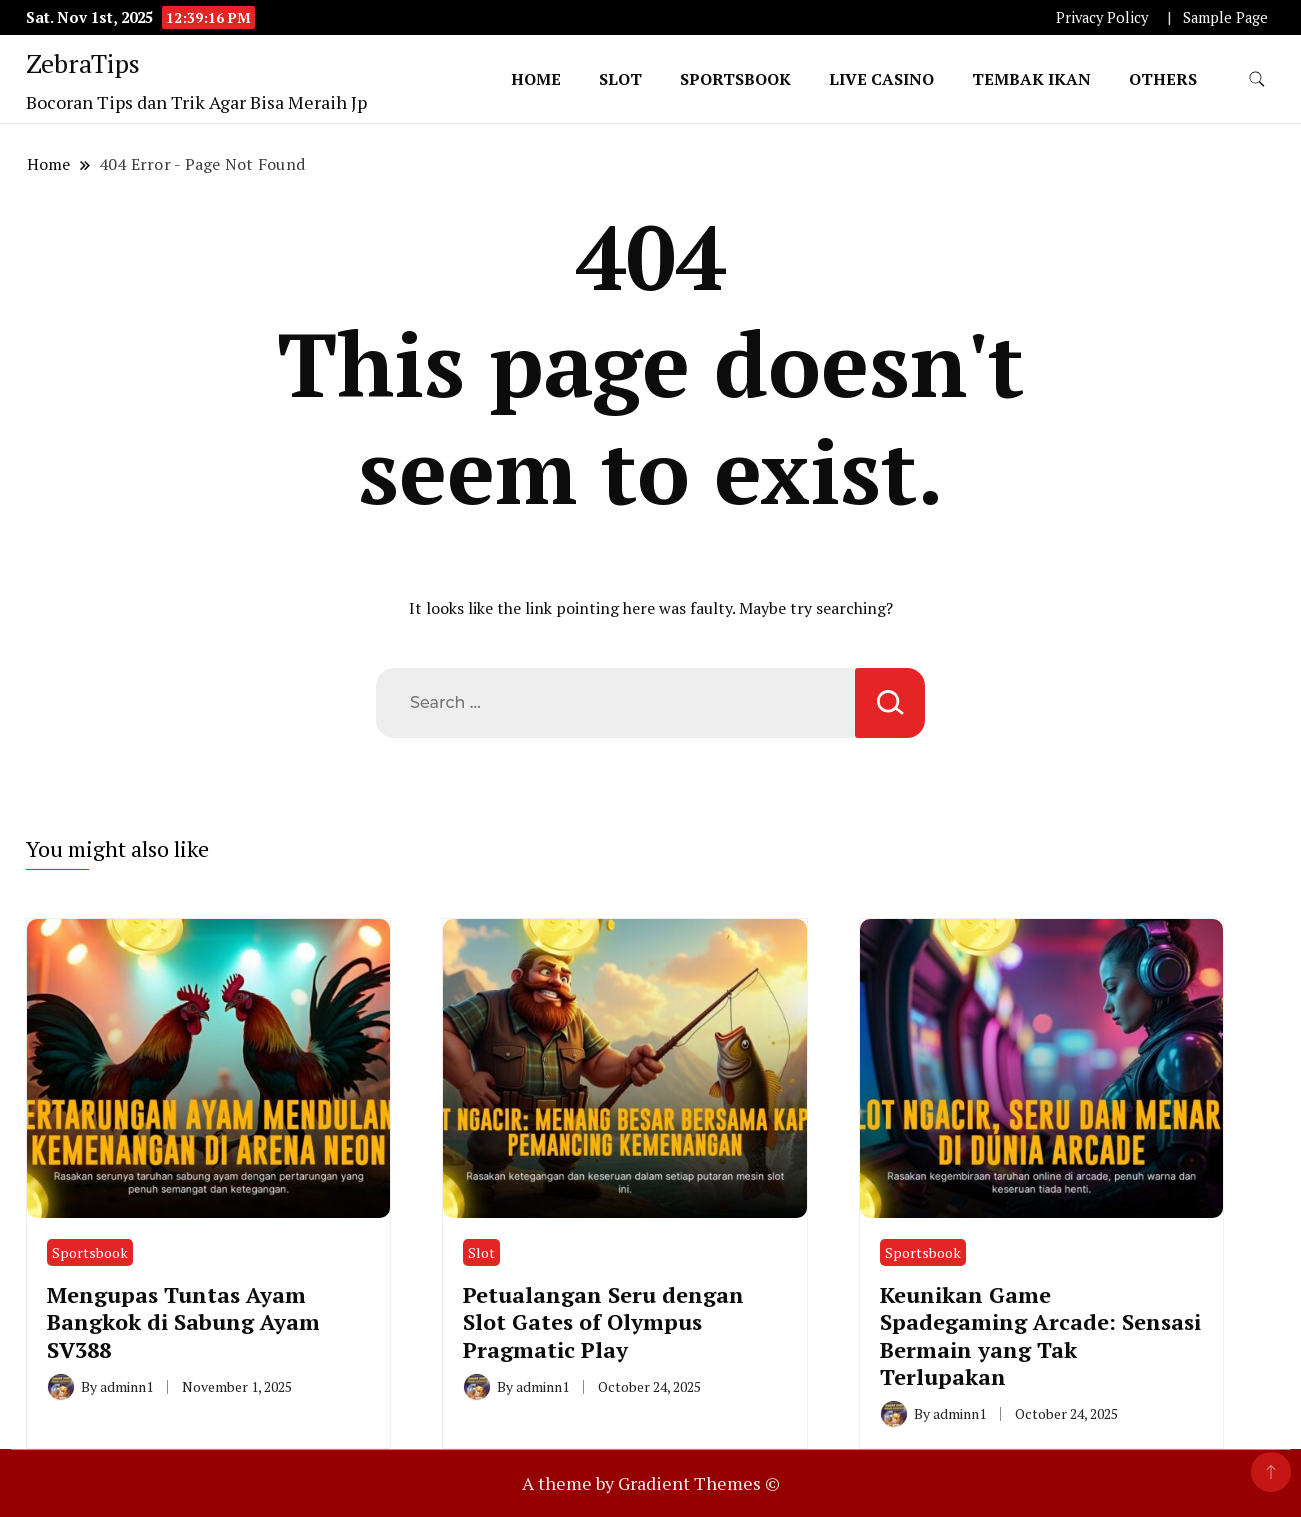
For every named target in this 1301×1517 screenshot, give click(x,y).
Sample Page (1225, 17)
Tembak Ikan (1031, 79)
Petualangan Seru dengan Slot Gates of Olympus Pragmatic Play (603, 1322)
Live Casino (881, 79)
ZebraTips (83, 63)
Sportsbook (735, 79)
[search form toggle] (1257, 79)
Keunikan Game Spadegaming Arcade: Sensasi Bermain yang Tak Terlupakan (1040, 1335)
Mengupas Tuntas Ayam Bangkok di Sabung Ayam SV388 (183, 1322)
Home (536, 79)
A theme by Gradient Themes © (651, 1483)
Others (1163, 79)
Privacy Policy (1102, 17)
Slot (620, 79)
